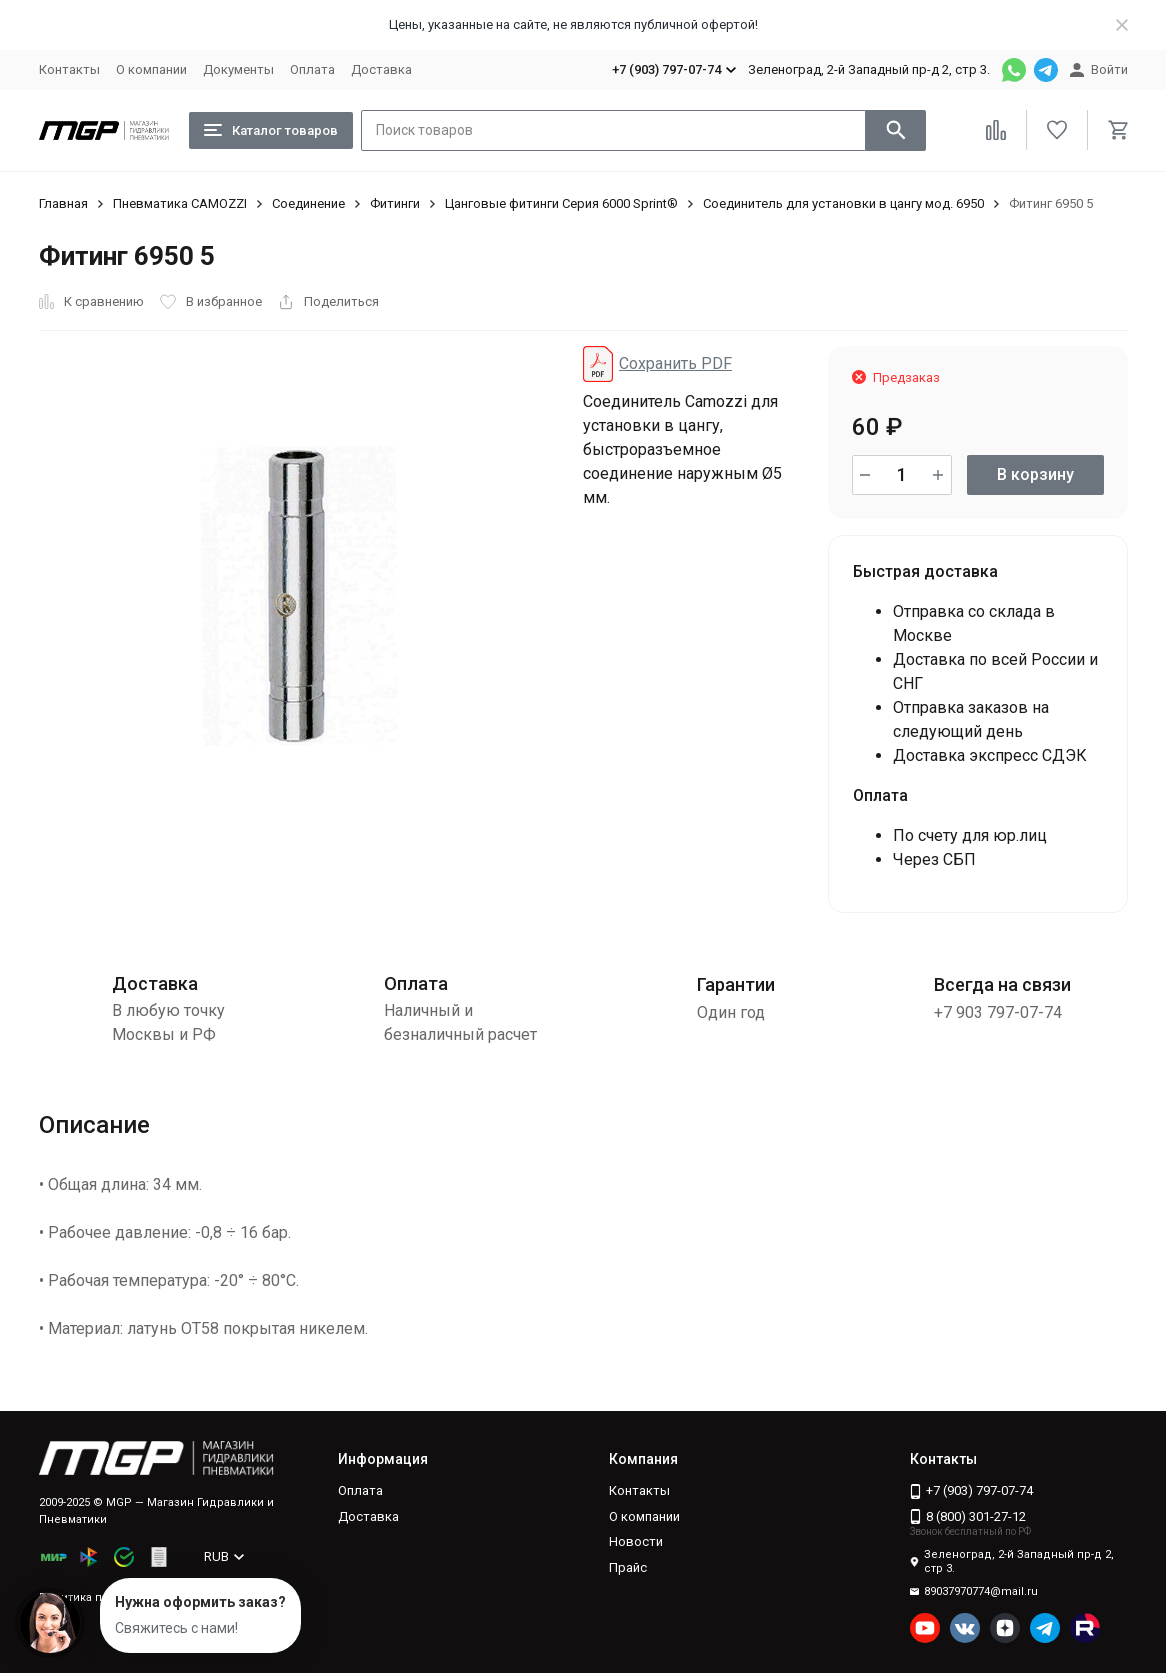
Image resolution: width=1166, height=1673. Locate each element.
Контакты (69, 69)
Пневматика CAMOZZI (180, 203)
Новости (636, 1541)
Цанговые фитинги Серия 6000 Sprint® (561, 203)
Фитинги (395, 203)
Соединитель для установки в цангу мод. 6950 (843, 203)
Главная (63, 203)
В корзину (1035, 474)
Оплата (312, 69)
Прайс (628, 1567)
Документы (238, 69)
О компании (151, 69)
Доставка (381, 69)
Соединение (308, 203)
